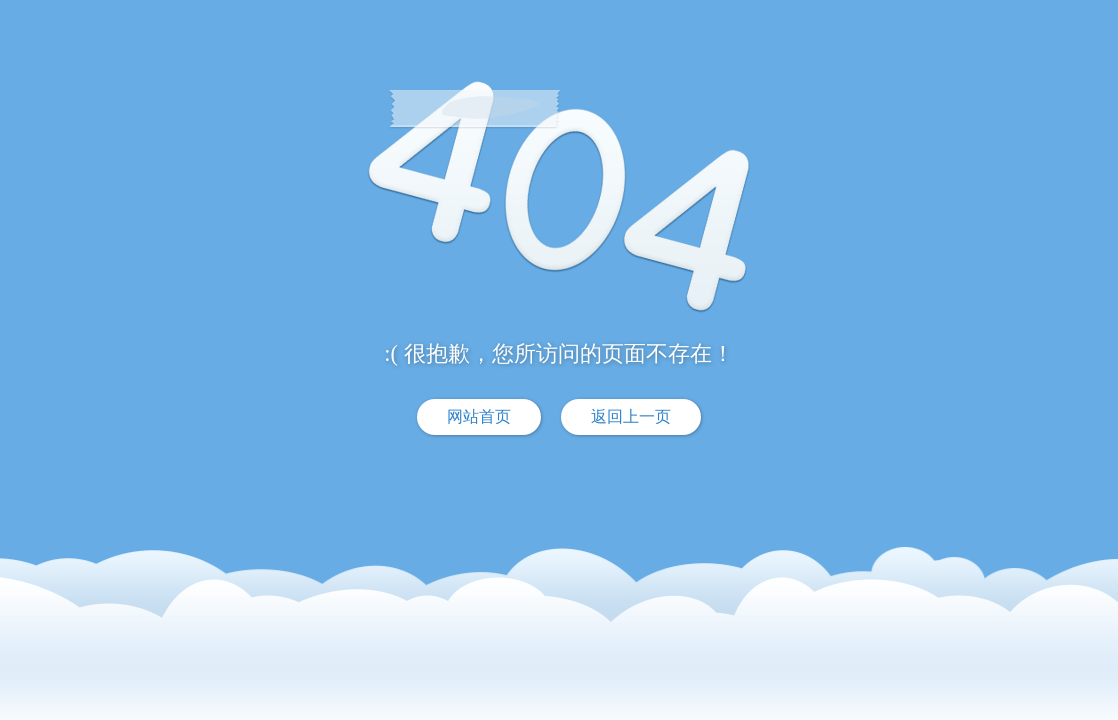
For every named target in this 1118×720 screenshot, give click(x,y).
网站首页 (479, 416)
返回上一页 (631, 416)
